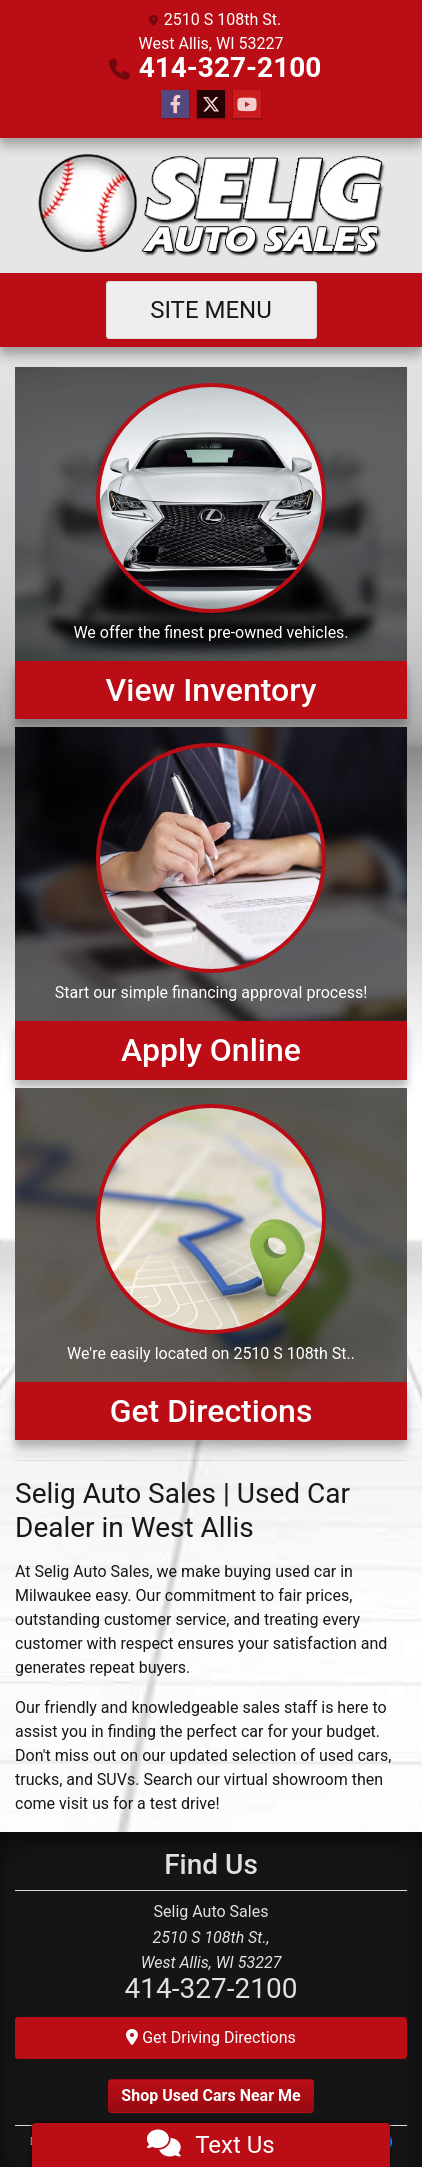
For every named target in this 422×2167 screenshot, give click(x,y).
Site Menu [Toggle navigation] (211, 310)
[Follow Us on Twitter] (211, 105)
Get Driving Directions (211, 2037)
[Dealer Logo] (211, 205)
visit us (84, 1803)
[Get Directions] (211, 1264)
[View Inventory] (211, 543)
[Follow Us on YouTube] (247, 105)
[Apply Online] (211, 903)
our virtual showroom (272, 1779)
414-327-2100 (230, 67)
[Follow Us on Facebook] (175, 105)
